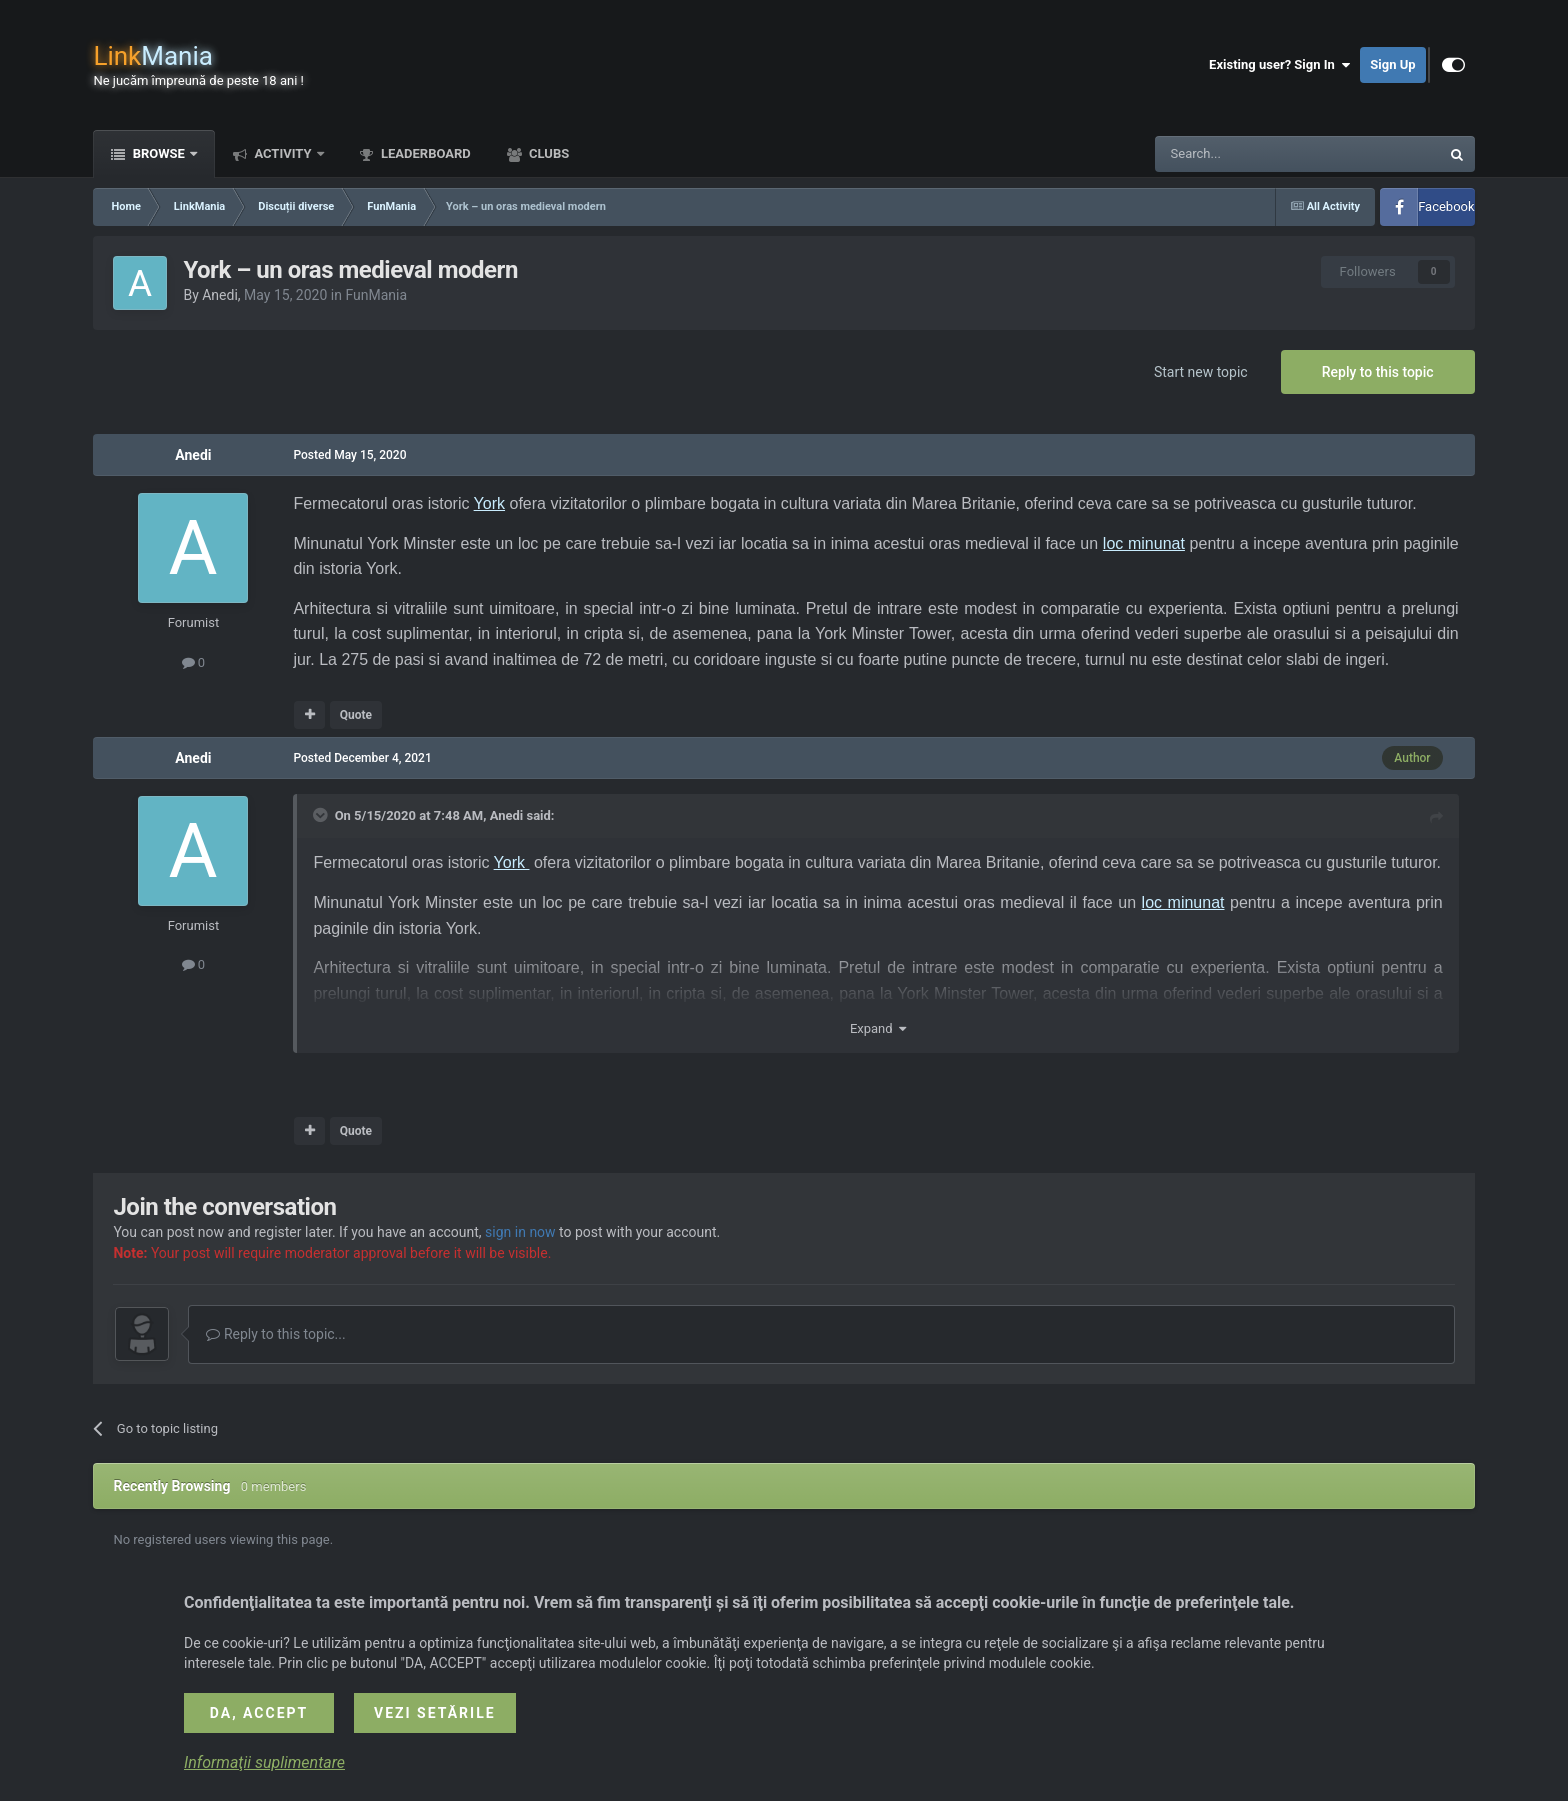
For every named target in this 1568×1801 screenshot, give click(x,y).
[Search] (1250, 154)
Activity (283, 153)
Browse (158, 153)
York (489, 503)
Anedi (220, 295)
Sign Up (1392, 64)
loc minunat (1144, 543)
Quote (356, 715)
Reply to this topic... (275, 1334)
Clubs (547, 153)
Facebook (1446, 206)
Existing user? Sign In (1279, 65)
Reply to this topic (1378, 372)
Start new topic (1201, 372)
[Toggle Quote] (322, 815)
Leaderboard (424, 153)
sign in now (520, 1232)
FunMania (376, 295)
